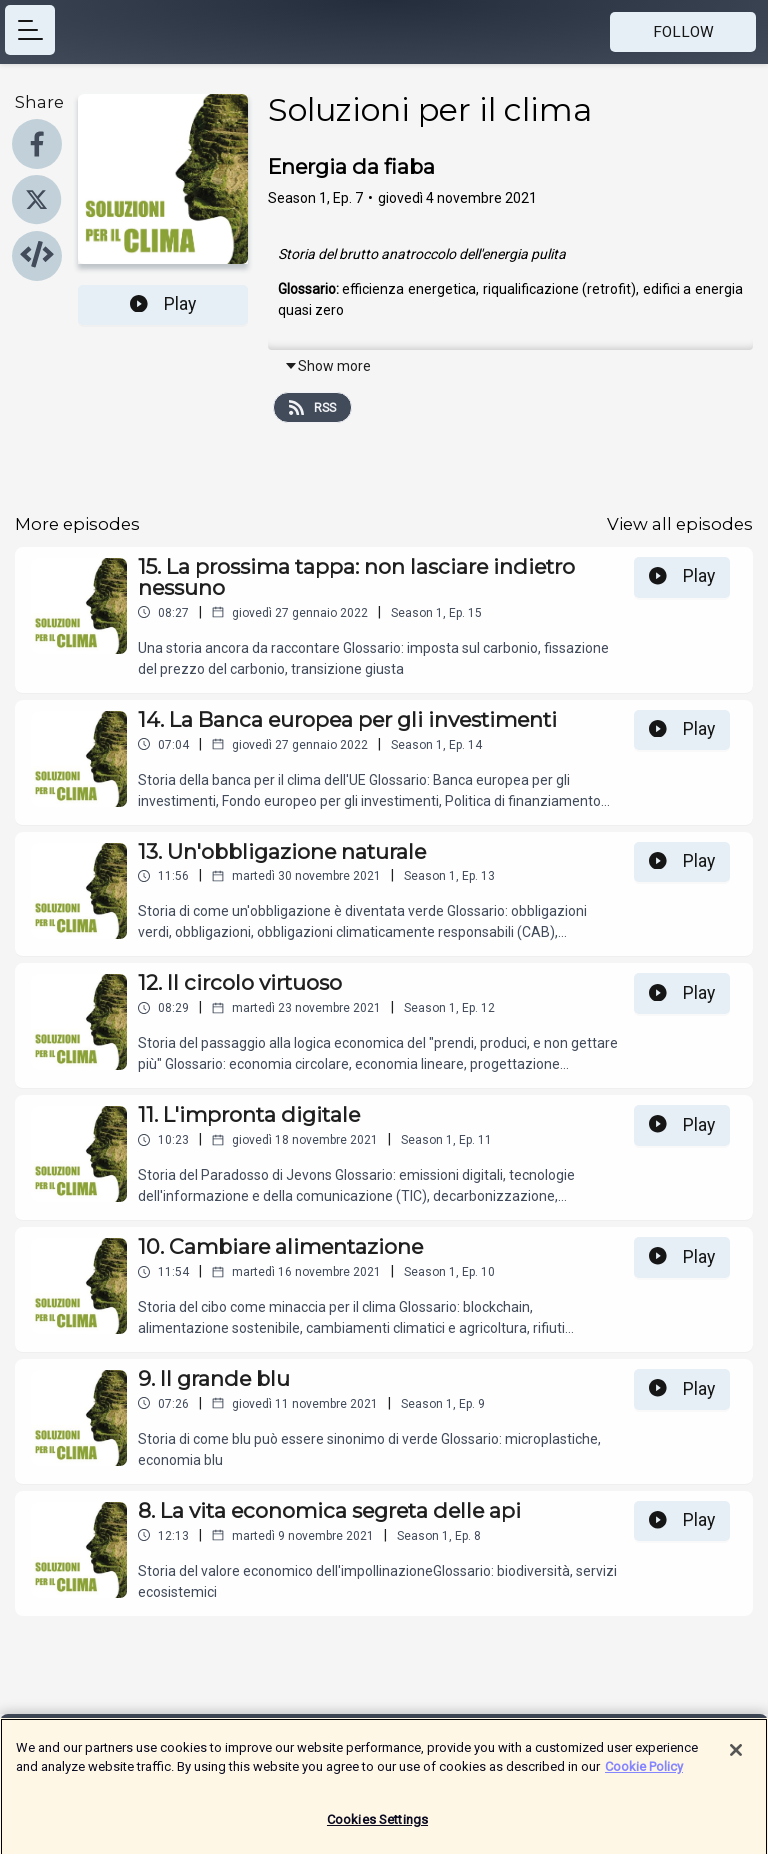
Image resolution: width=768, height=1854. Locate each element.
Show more (327, 366)
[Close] (736, 1758)
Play (163, 304)
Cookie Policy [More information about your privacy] (644, 1774)
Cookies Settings (377, 1827)
